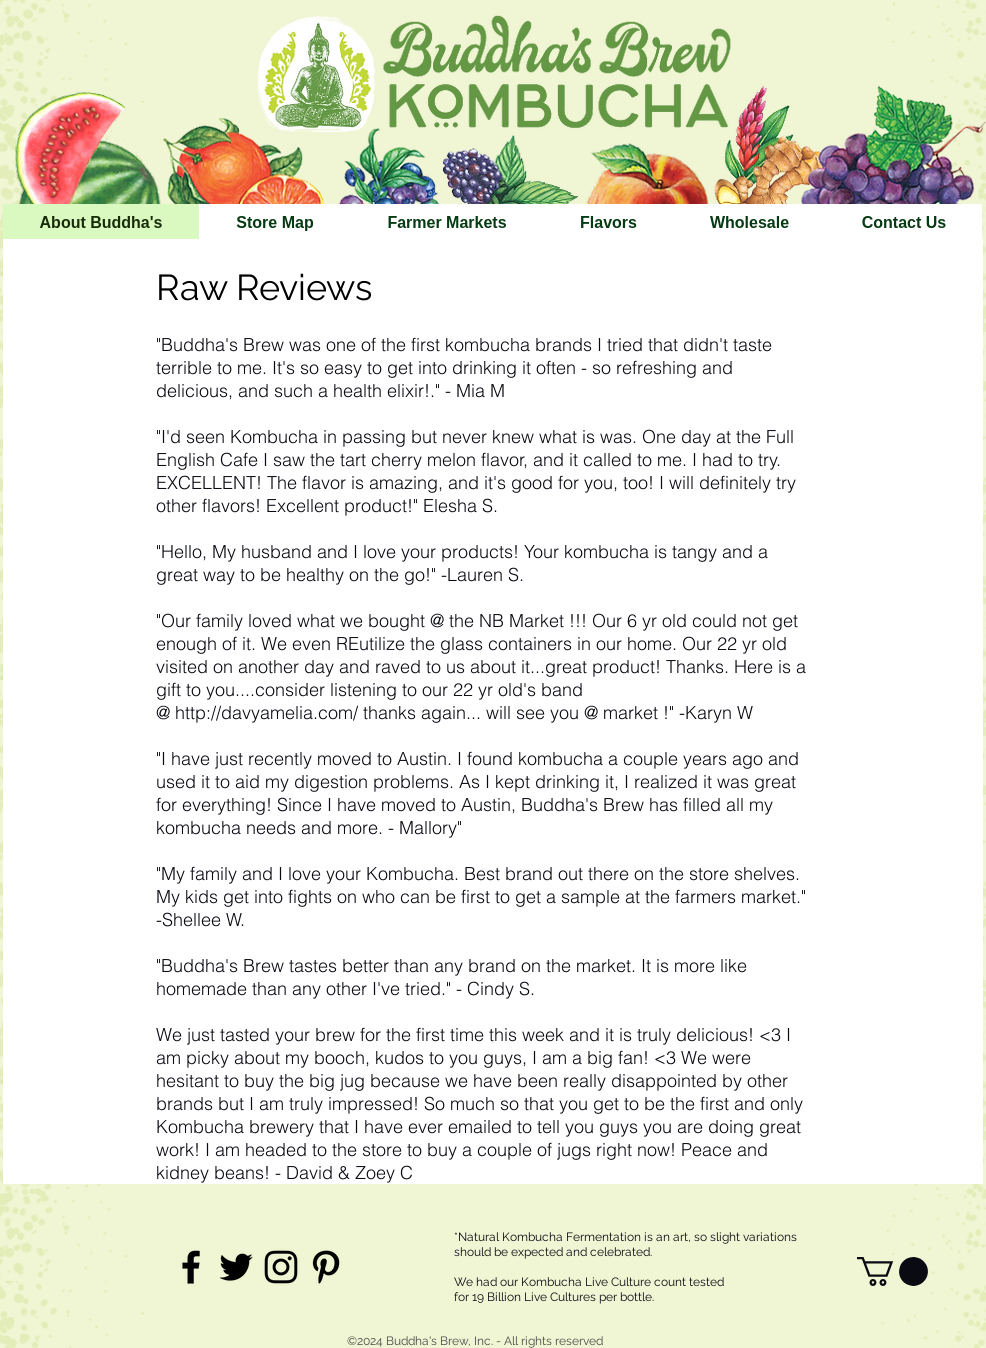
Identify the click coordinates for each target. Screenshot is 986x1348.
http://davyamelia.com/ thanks (295, 712)
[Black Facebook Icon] (191, 1267)
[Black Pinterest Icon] (326, 1267)
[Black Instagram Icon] (281, 1267)
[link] (892, 1271)
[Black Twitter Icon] (236, 1267)
